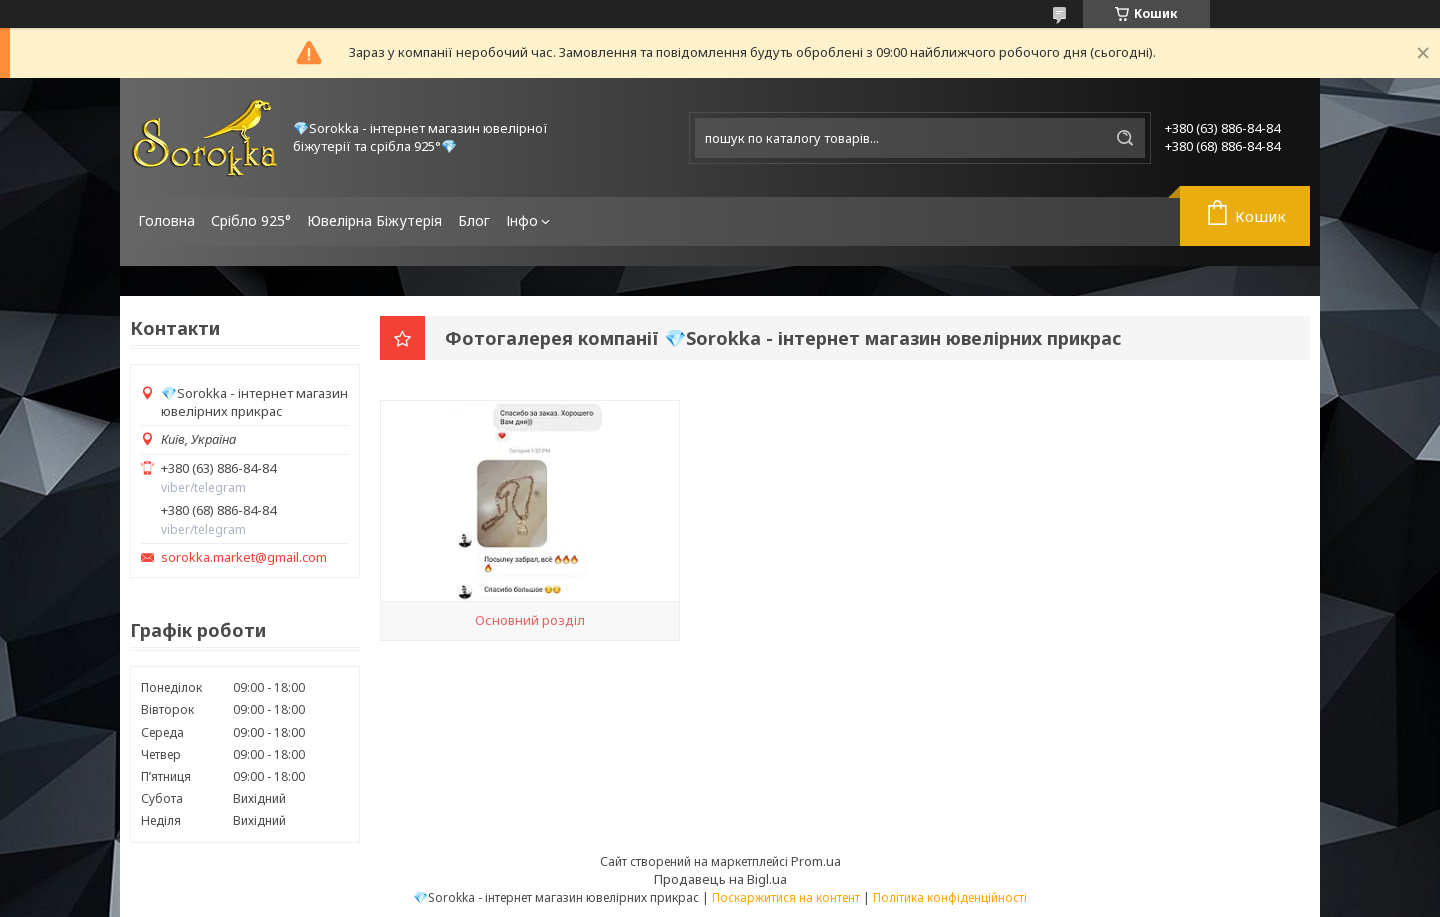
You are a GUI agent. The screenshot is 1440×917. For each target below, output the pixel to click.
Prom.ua (816, 861)
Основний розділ (530, 620)
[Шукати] (1125, 138)
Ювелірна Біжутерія (374, 220)
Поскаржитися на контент (786, 897)
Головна (166, 220)
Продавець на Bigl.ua (720, 879)
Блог (474, 220)
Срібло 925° (251, 220)
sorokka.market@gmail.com (244, 557)
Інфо (522, 220)
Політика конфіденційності (950, 897)
